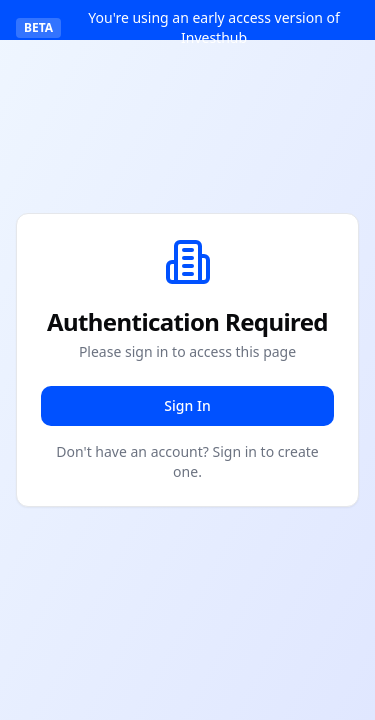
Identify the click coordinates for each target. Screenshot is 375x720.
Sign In (187, 405)
